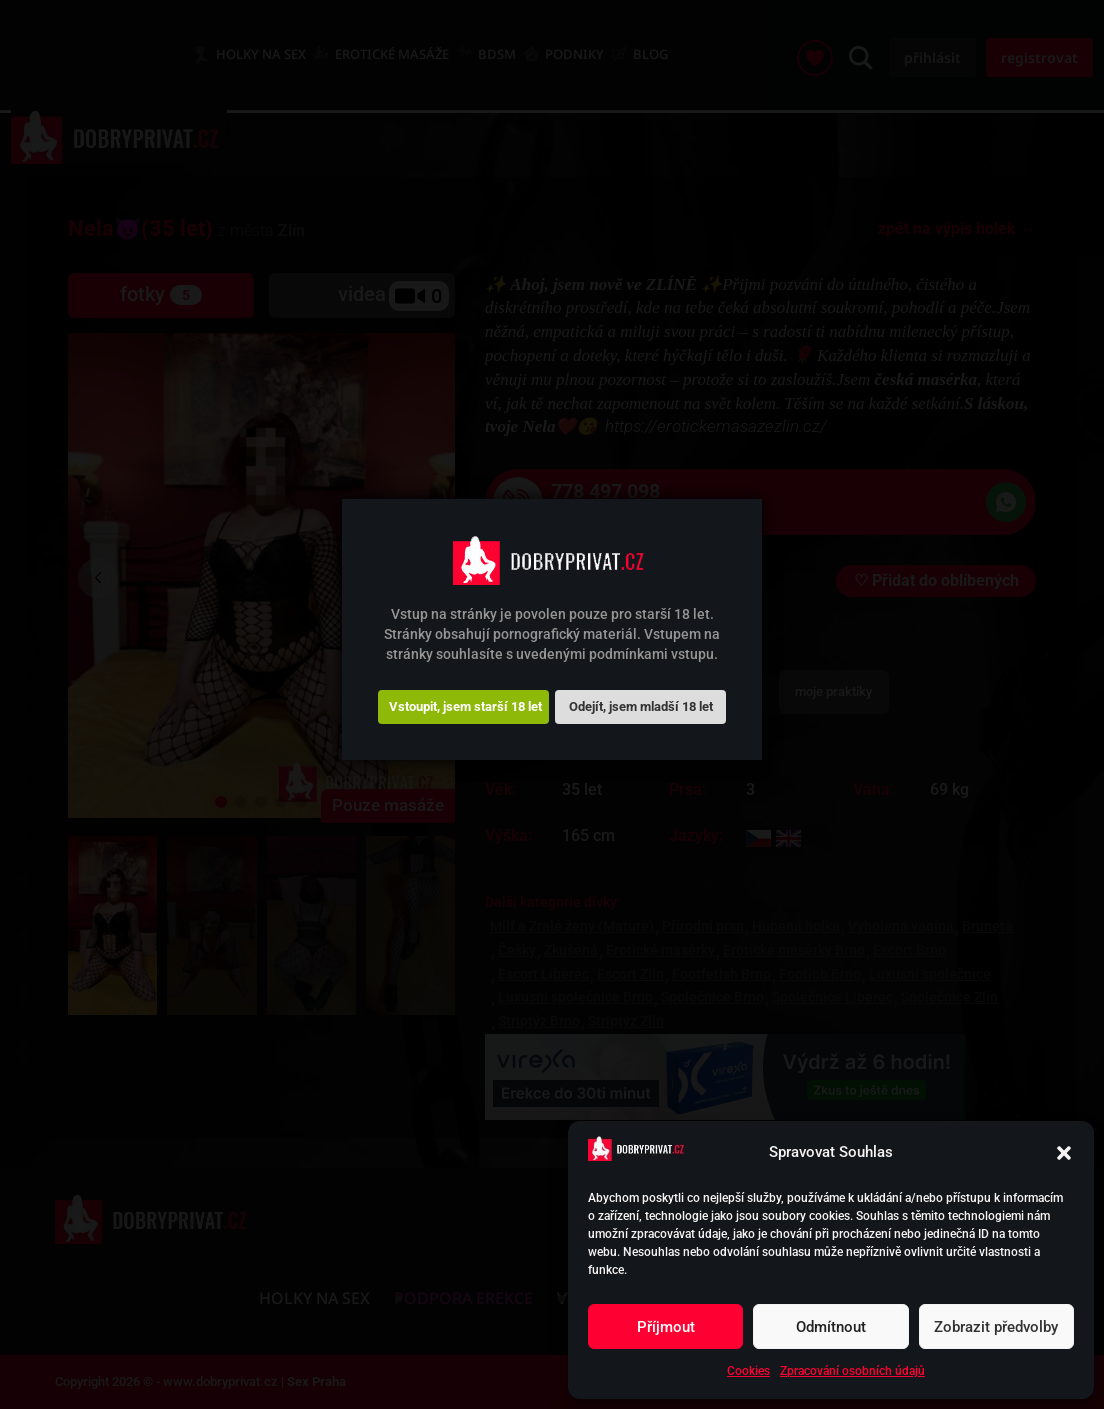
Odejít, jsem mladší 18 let (641, 706)
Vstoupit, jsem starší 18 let (465, 706)
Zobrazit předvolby (996, 1327)
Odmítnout (831, 1327)
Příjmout (666, 1327)
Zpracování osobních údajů (852, 1371)
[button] (1064, 1153)
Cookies (748, 1371)
